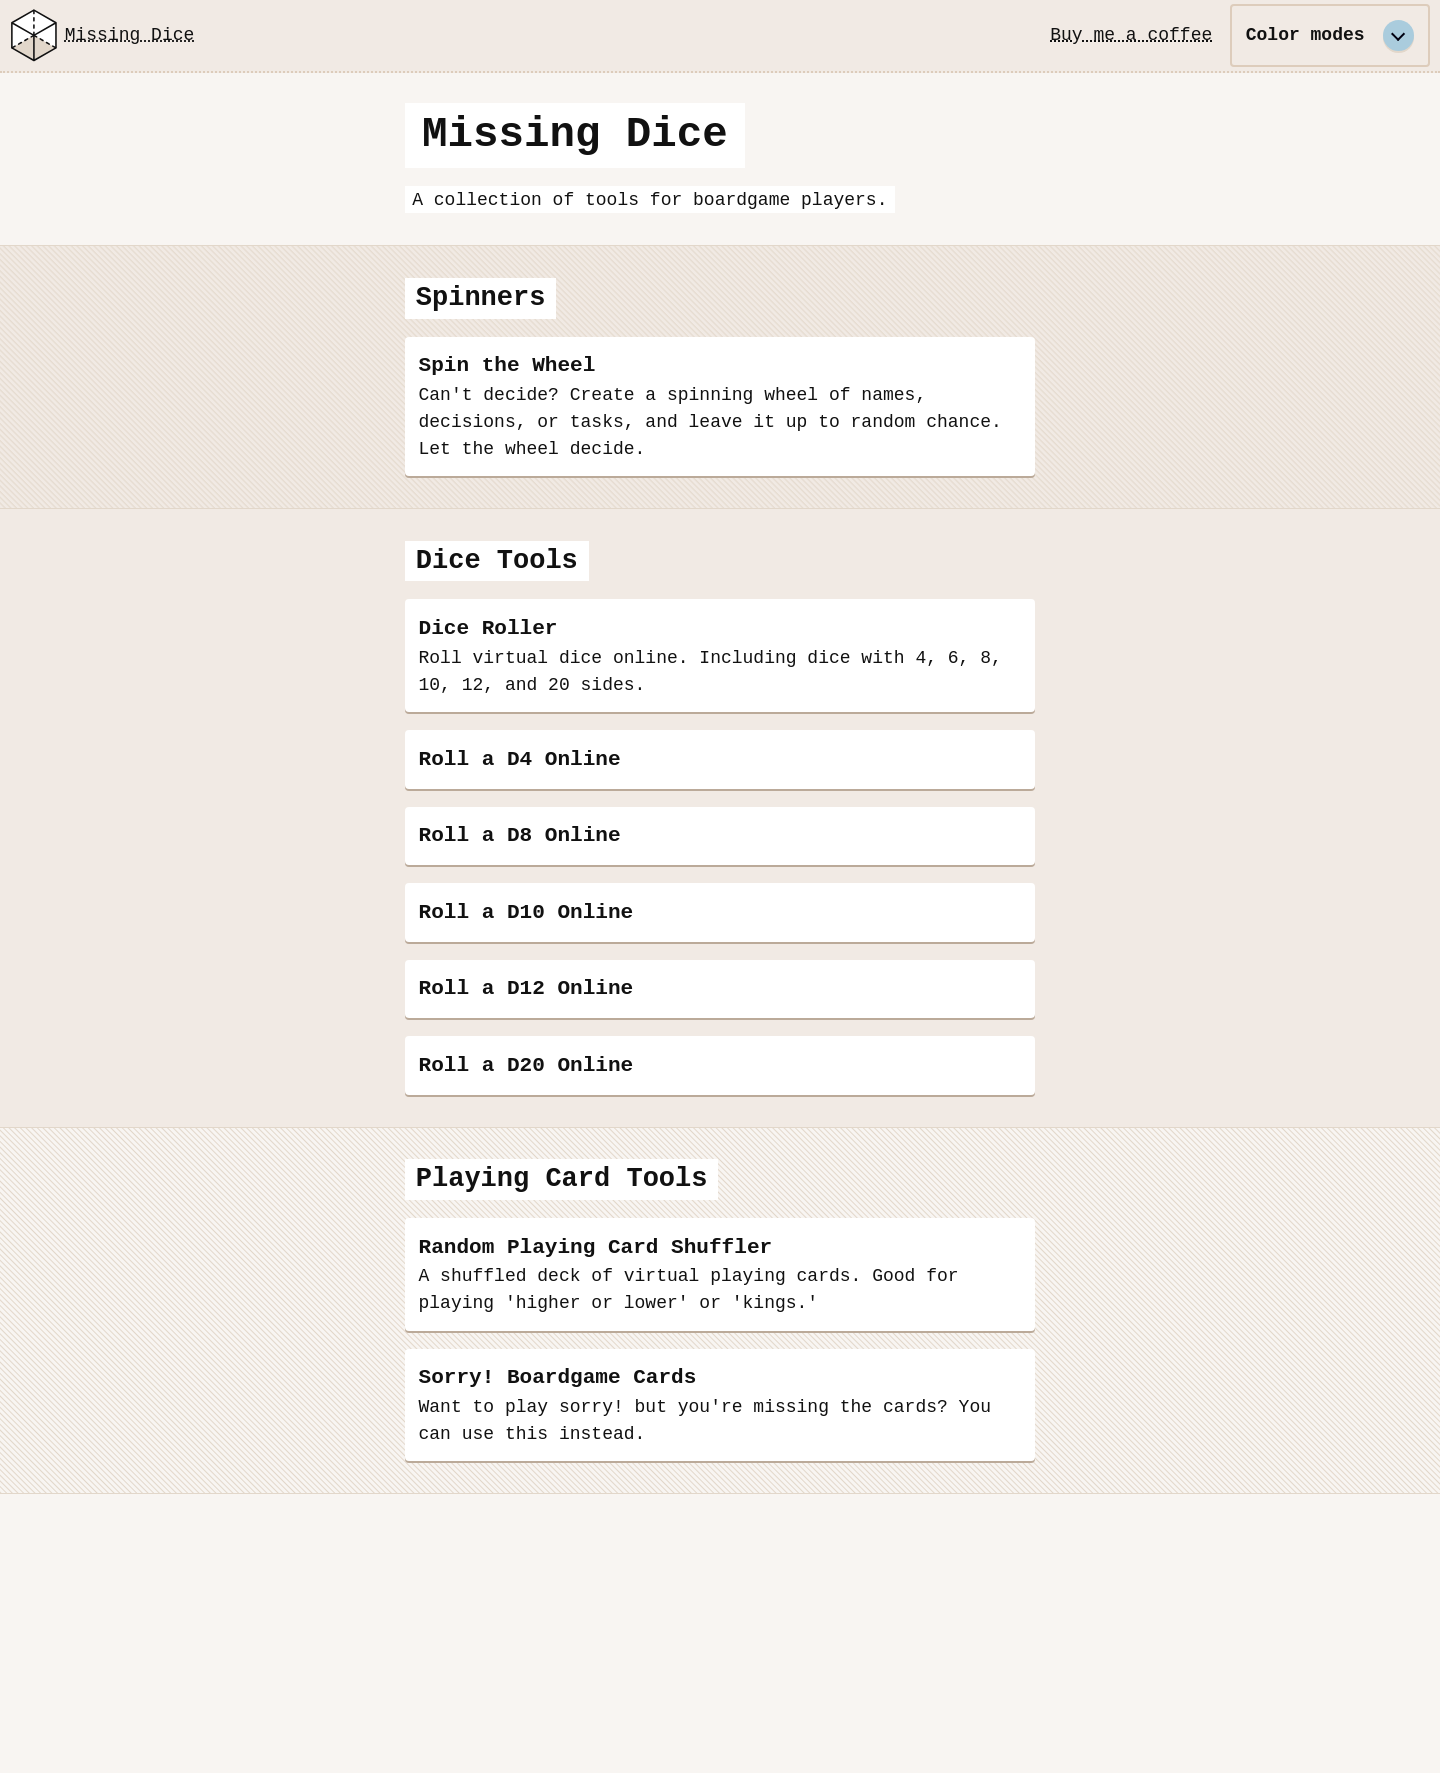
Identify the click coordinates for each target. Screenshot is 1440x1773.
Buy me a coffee (1131, 35)
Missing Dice (99, 35)
